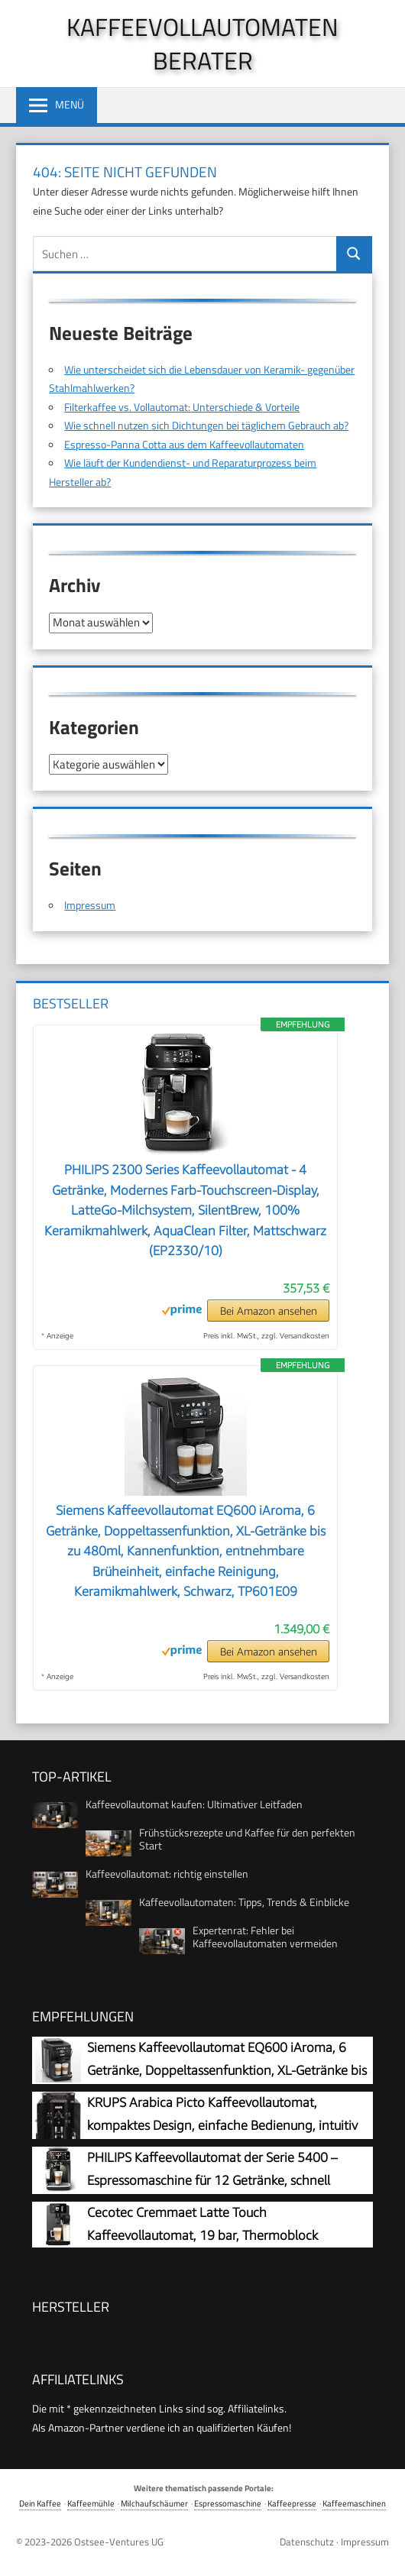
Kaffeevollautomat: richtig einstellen (167, 1874)
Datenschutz (307, 2541)
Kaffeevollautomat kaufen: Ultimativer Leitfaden (194, 1804)
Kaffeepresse (291, 2503)
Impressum (89, 905)
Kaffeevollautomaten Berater (202, 43)
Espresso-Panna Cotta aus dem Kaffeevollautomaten (184, 444)
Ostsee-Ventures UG (119, 2541)
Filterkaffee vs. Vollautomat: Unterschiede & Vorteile (182, 407)
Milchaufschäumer (154, 2503)
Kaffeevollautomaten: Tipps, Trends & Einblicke (244, 1902)
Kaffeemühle (91, 2503)
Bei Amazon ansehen (268, 1310)
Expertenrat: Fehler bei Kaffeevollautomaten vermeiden (265, 1936)
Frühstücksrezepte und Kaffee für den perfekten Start (247, 1838)
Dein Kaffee (40, 2503)
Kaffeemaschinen (354, 2503)
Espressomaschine (227, 2503)
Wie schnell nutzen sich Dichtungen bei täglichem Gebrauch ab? (206, 425)
